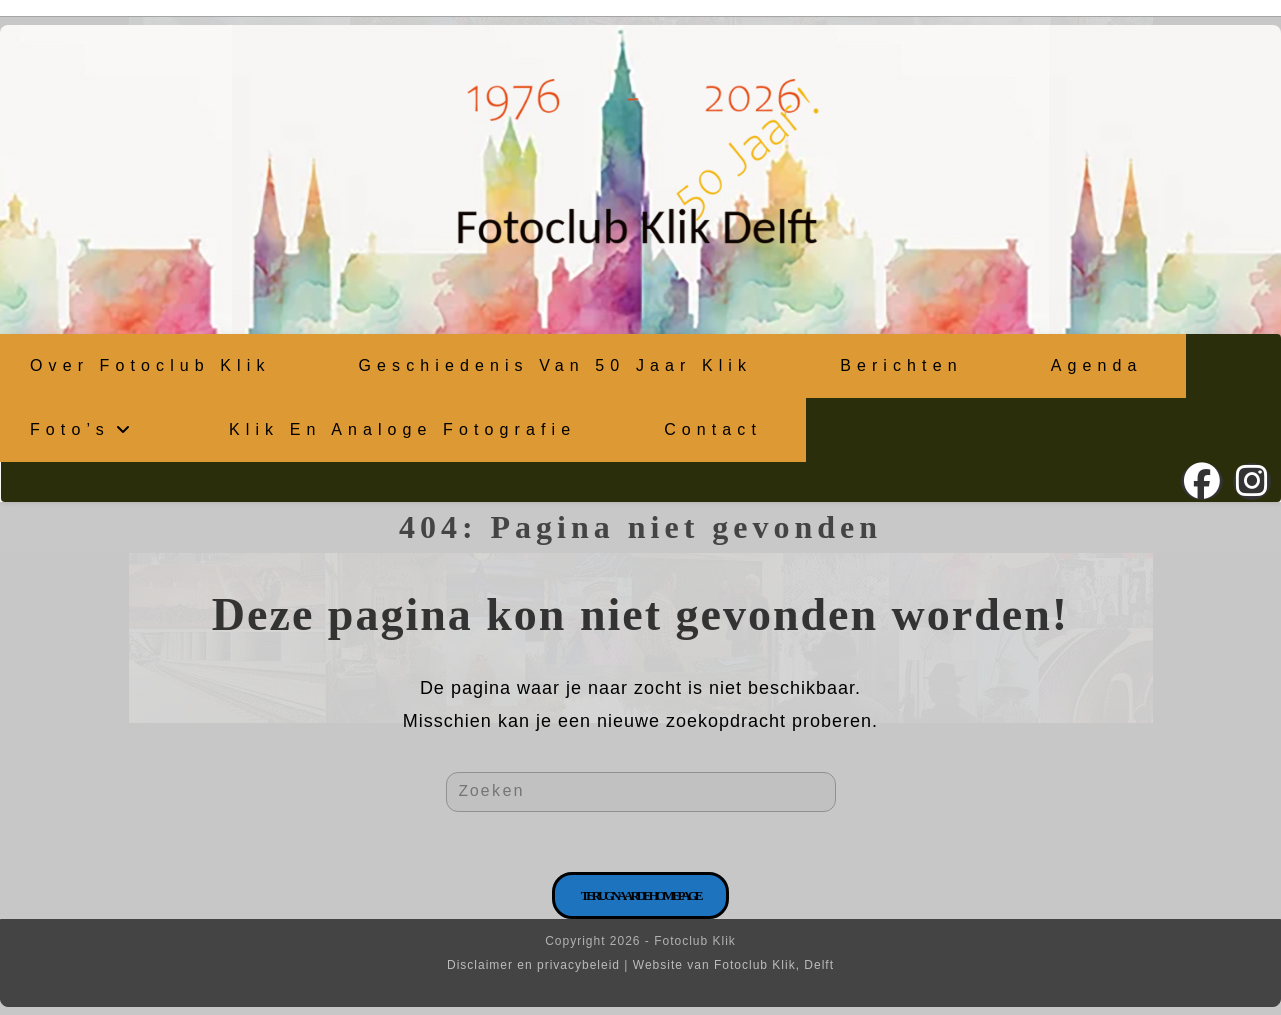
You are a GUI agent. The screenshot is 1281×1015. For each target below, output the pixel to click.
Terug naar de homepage (641, 895)
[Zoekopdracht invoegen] (641, 792)
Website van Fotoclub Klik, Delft (733, 965)
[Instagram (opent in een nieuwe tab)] (1252, 481)
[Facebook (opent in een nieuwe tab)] (1202, 481)
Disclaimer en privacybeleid (533, 965)
